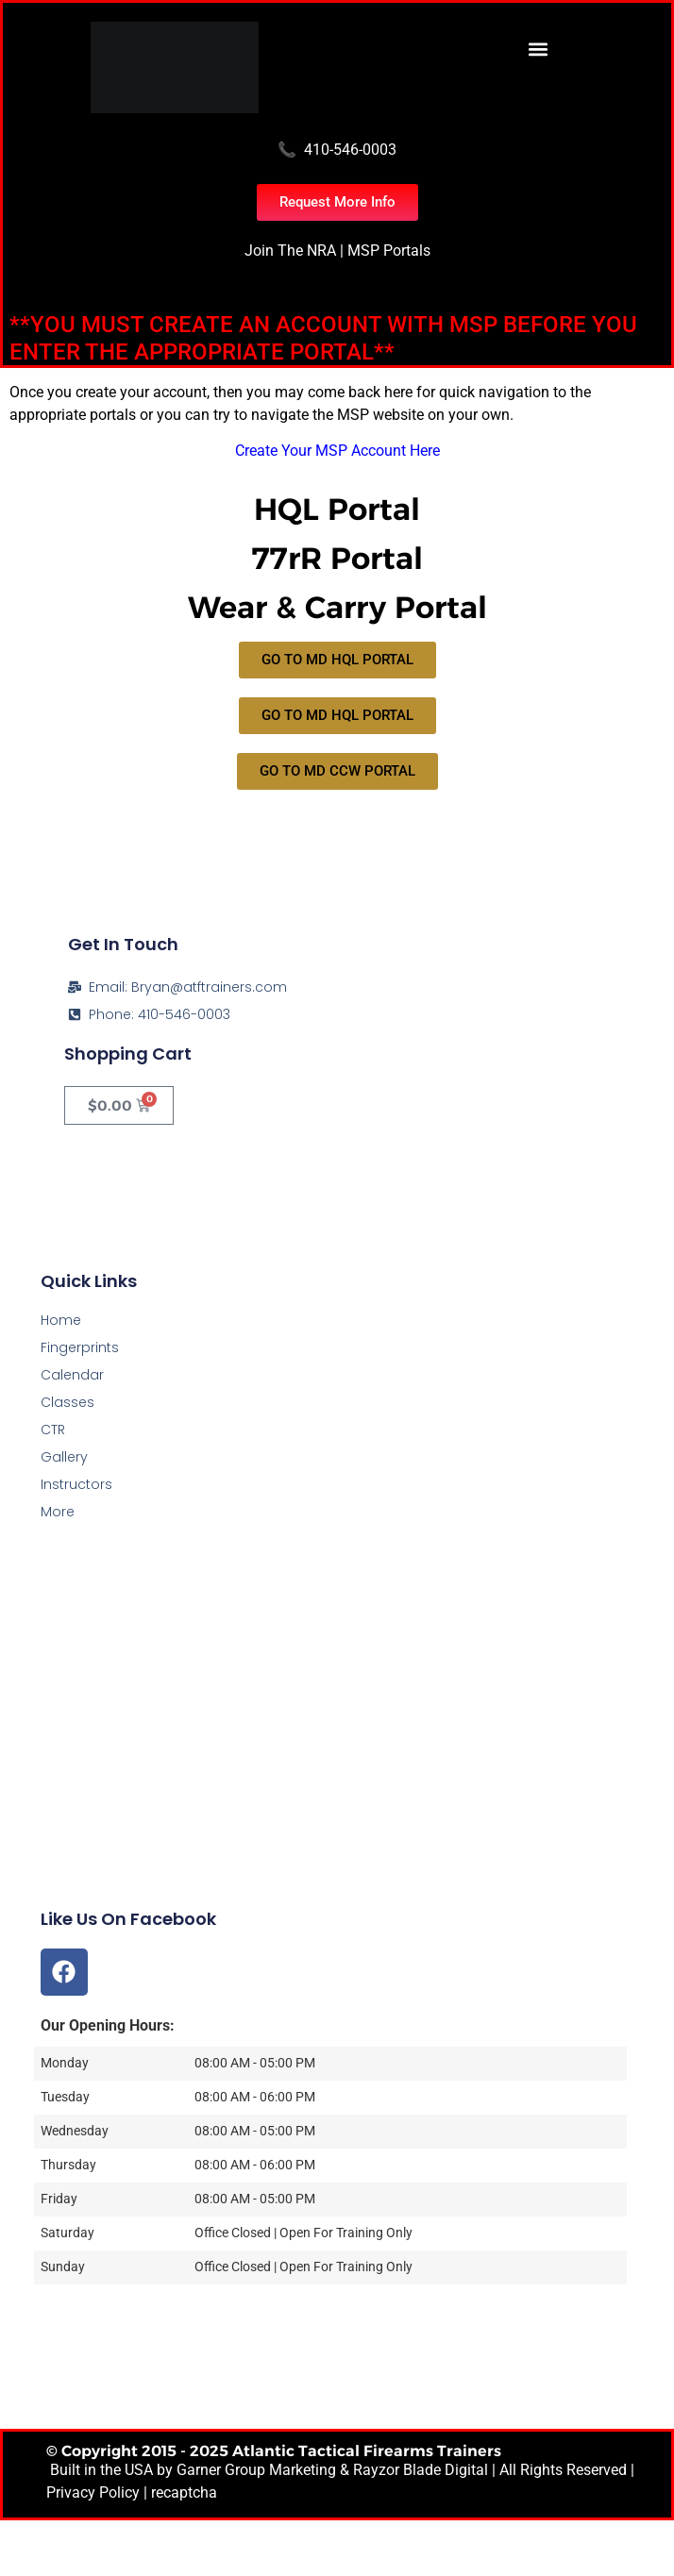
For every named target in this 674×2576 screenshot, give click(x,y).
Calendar (72, 1374)
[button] (538, 48)
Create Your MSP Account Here (337, 451)
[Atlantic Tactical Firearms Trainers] (337, 1774)
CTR (53, 1429)
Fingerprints (80, 1347)
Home (61, 1320)
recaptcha (184, 2492)
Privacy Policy (93, 2492)
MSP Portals (388, 250)
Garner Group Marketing (256, 2470)
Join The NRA (290, 250)
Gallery (64, 1456)
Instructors (76, 1484)
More (58, 1511)
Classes (67, 1402)
